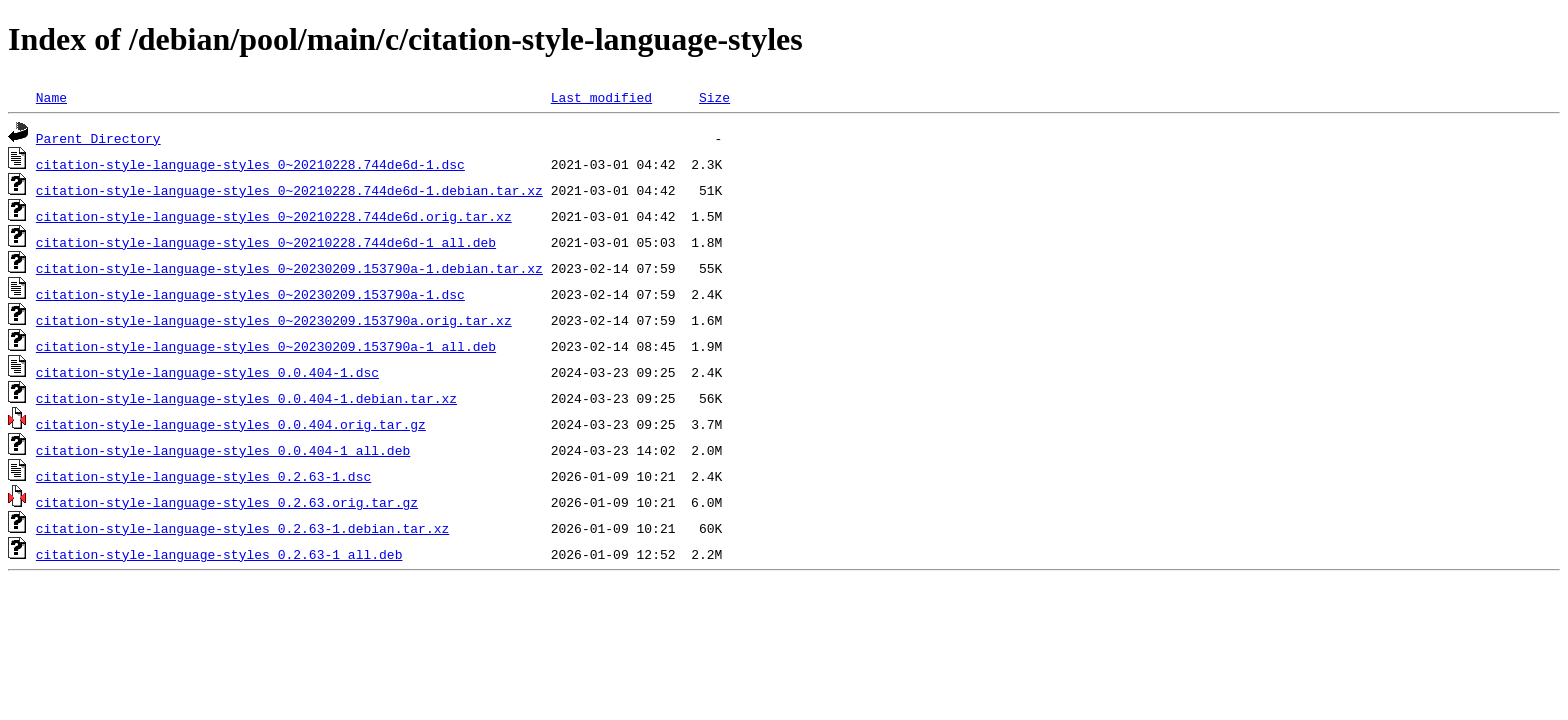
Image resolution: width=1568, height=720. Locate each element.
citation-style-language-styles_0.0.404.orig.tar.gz (231, 424)
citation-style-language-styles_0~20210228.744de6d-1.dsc (250, 164)
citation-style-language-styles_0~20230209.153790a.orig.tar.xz (274, 320)
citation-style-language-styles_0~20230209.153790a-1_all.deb (266, 346)
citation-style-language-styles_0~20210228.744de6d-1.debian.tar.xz (289, 190)
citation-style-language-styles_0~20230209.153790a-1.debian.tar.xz (289, 268)
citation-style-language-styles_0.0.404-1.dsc (207, 372)
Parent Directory (98, 138)
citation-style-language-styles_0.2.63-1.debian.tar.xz (242, 528)
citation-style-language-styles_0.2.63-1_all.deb (219, 554)
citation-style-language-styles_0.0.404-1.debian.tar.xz (246, 398)
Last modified (601, 97)
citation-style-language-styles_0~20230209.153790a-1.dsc (250, 294)
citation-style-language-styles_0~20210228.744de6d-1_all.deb (266, 242)
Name (51, 97)
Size (714, 97)
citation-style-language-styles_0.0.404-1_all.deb (223, 450)
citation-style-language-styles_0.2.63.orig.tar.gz (227, 502)
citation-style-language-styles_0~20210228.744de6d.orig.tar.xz (274, 216)
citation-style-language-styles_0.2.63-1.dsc (203, 476)
